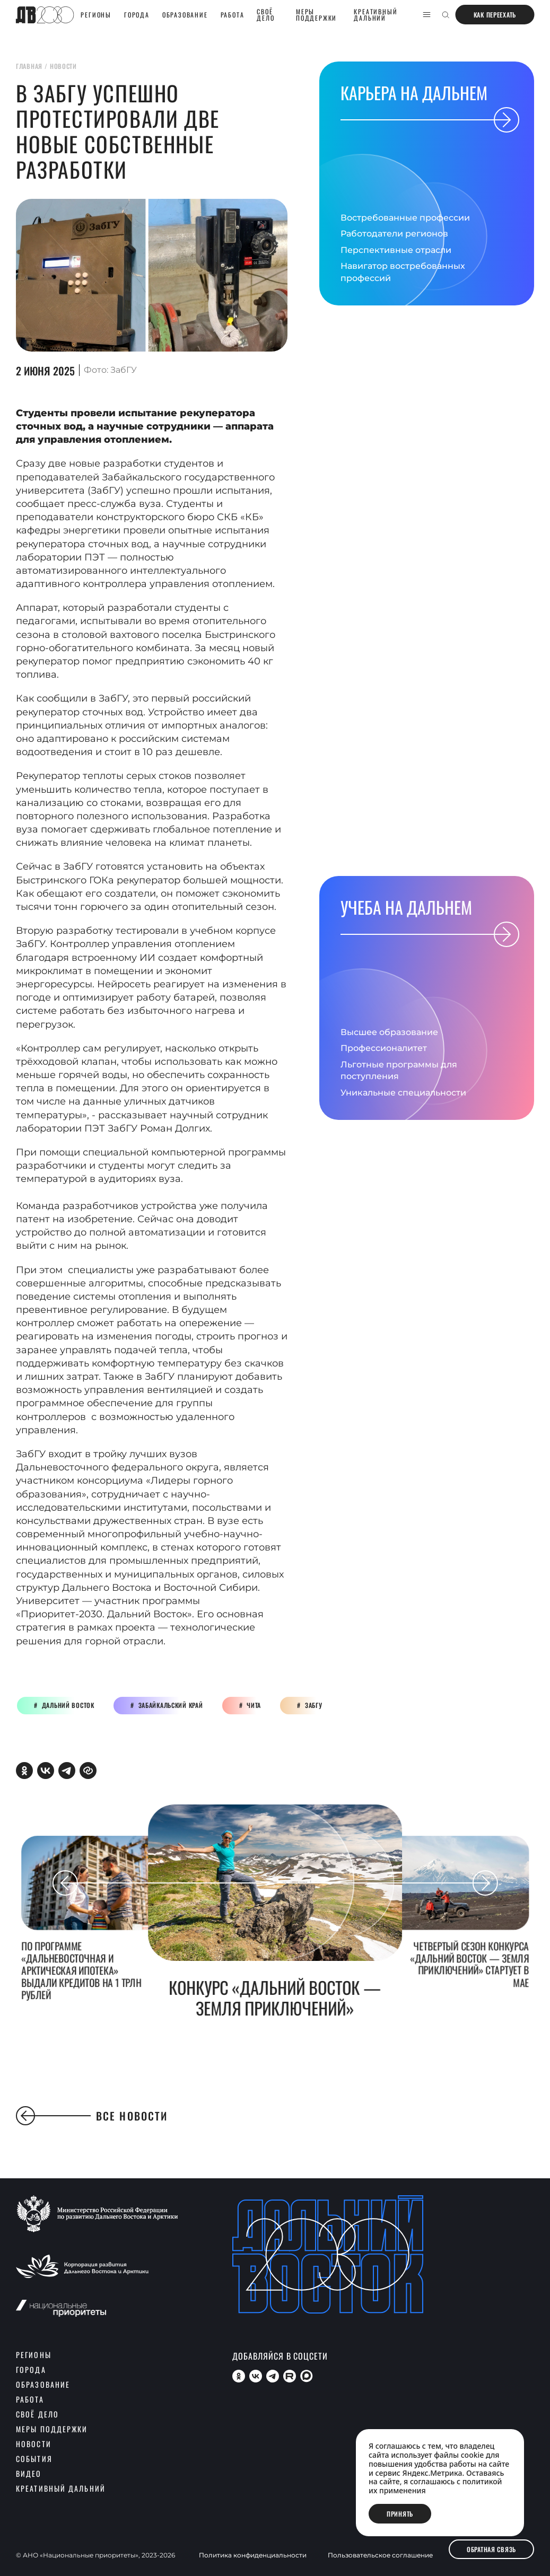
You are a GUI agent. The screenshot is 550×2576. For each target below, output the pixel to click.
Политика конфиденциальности (253, 2555)
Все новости (92, 2115)
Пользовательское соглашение (380, 2555)
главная (29, 66)
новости (63, 66)
